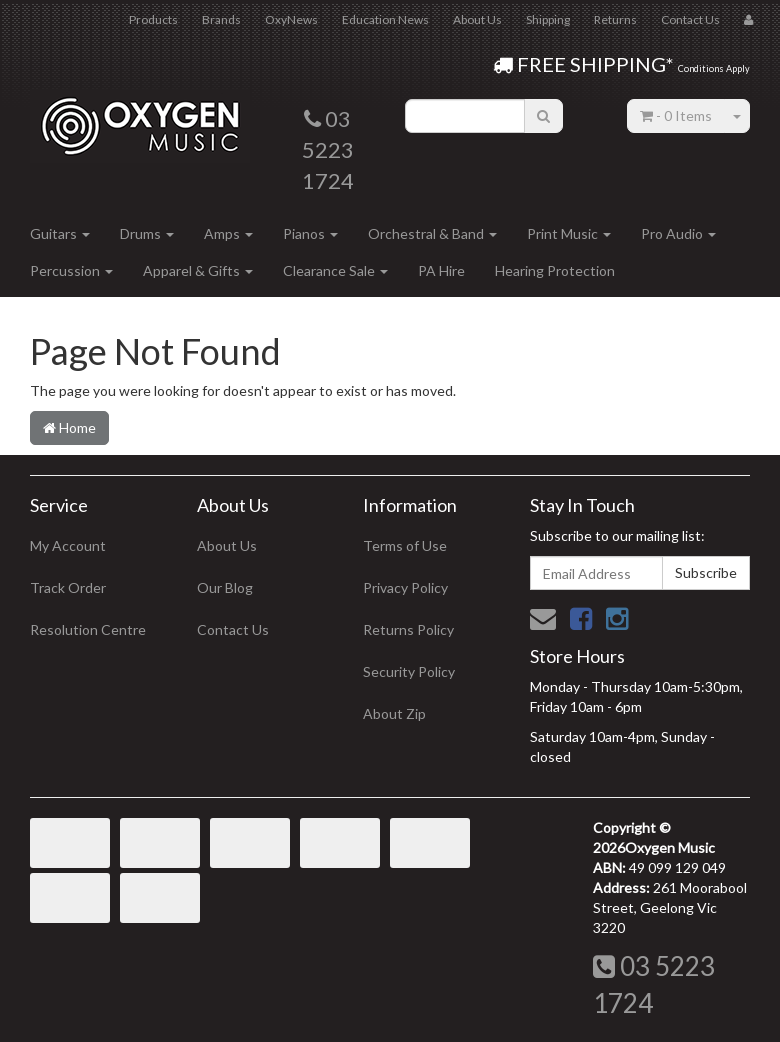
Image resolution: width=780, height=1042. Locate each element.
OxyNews (291, 19)
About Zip (394, 713)
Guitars (60, 233)
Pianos (310, 233)
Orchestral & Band (432, 233)
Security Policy (409, 671)
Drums (147, 233)
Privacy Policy (405, 587)
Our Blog (225, 587)
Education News (385, 19)
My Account (68, 545)
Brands (221, 19)
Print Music (569, 233)
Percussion (71, 270)
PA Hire (441, 270)
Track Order (68, 587)
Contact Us (690, 19)
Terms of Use (405, 545)
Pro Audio (678, 233)
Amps (228, 233)
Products (153, 19)
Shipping (548, 19)
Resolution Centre (88, 629)
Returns (615, 19)
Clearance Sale (335, 270)
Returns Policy (408, 629)
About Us (477, 19)
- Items (676, 115)
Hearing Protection (555, 270)
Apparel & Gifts (198, 270)
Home (69, 427)
